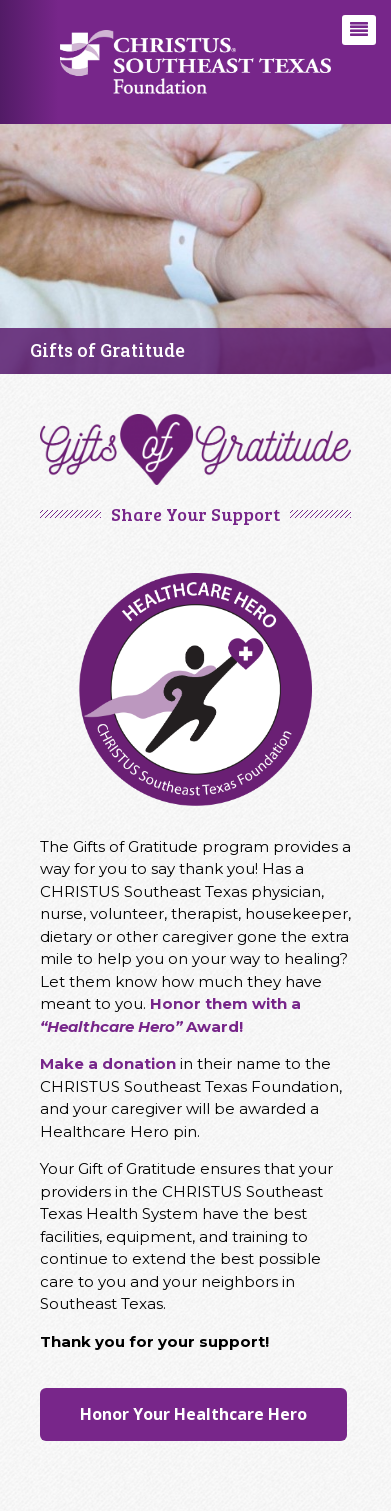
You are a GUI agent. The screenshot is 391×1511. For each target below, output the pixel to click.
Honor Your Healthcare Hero (193, 1414)
